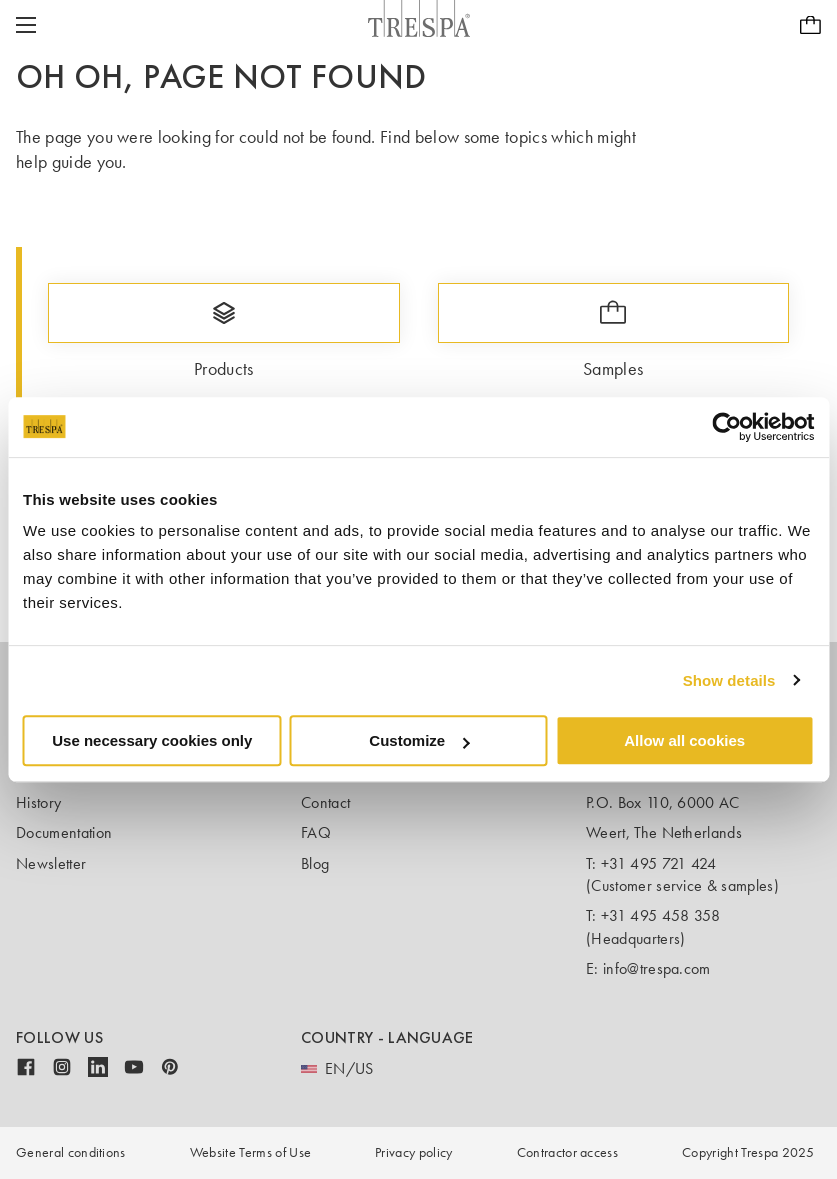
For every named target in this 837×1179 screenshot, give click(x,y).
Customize (419, 740)
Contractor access (567, 1152)
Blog (315, 863)
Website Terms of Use (250, 1152)
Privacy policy (413, 1152)
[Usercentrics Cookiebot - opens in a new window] (726, 427)
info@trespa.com (657, 968)
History (38, 802)
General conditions (71, 1152)
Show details (729, 680)
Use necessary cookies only (152, 740)
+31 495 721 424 (659, 863)
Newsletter (51, 863)
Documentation (64, 832)
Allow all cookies (684, 740)
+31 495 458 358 (661, 915)
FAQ (316, 832)
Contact (325, 802)
